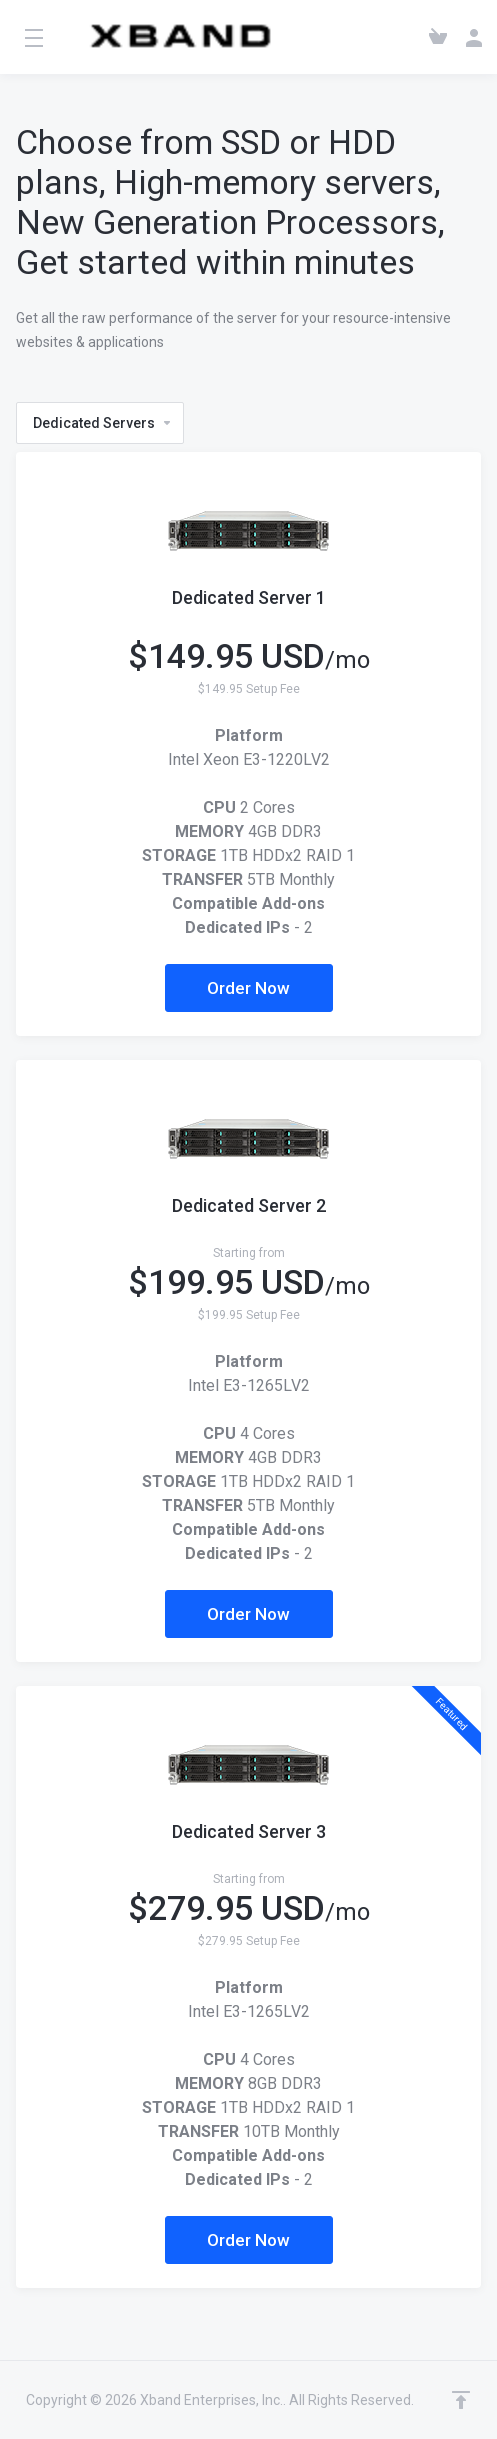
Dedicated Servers (103, 423)
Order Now (248, 988)
